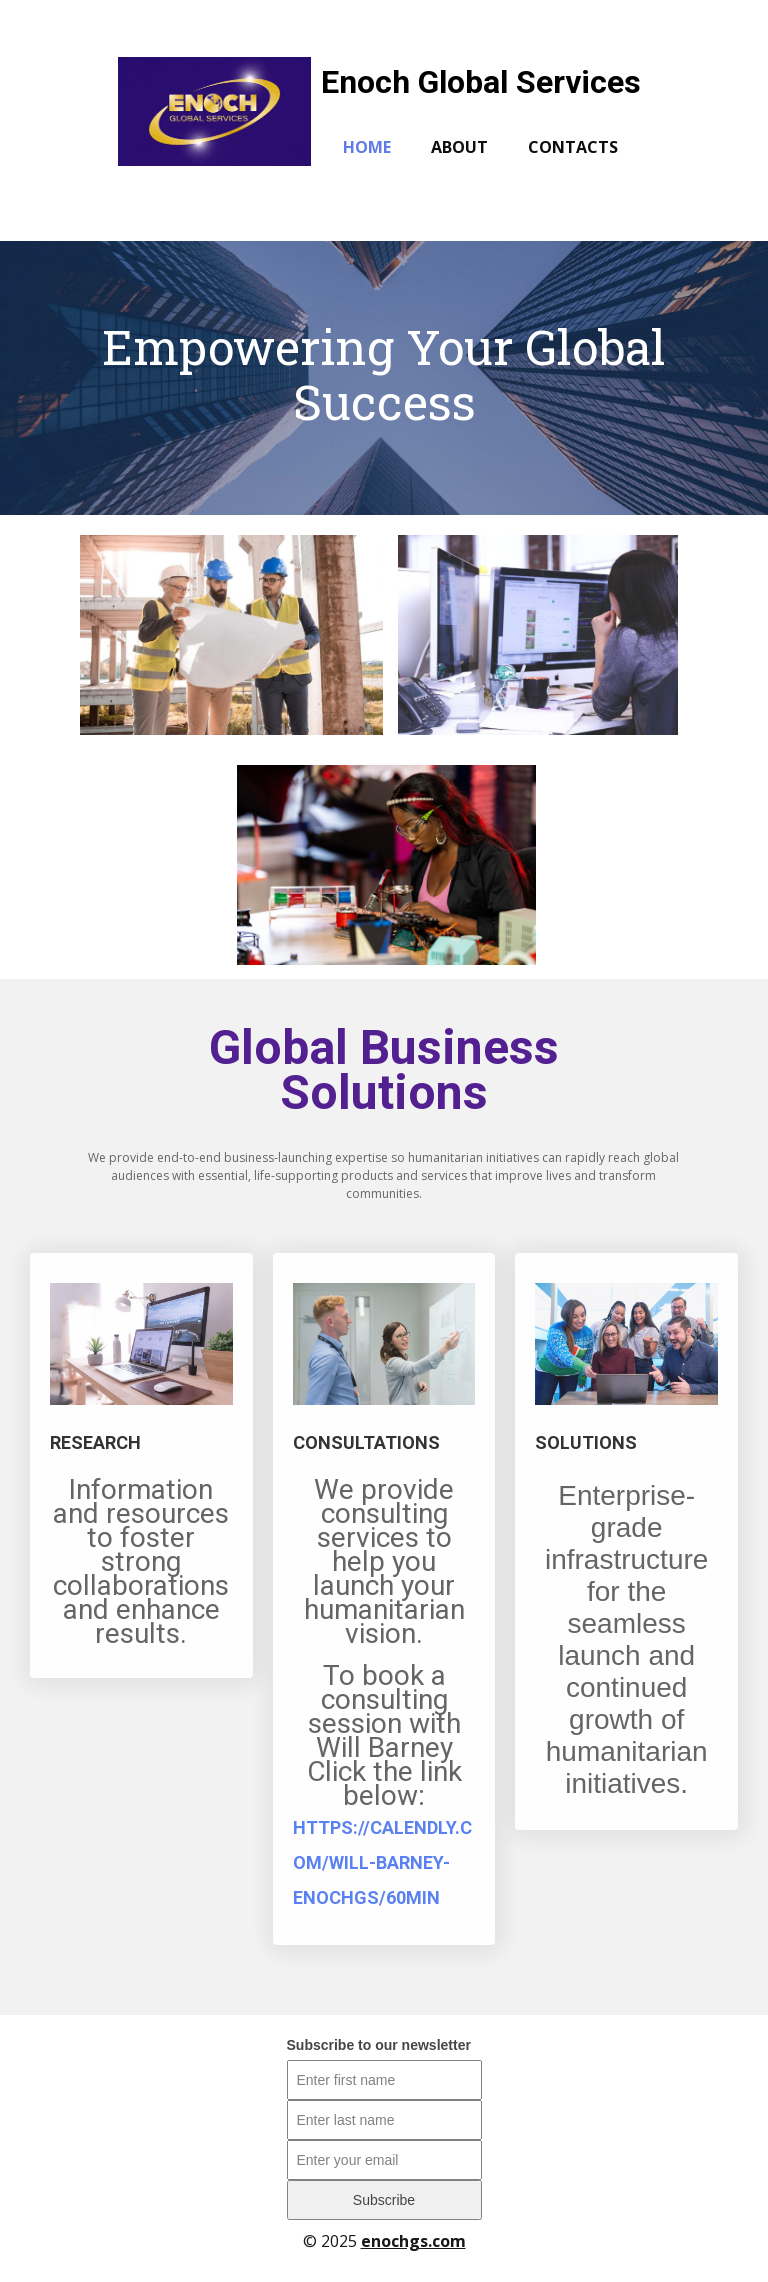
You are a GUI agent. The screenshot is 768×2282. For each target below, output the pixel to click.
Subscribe (384, 2200)
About (459, 147)
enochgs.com (413, 2241)
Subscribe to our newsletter (379, 2045)
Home (367, 147)
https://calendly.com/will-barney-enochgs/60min (382, 1862)
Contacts (573, 147)
